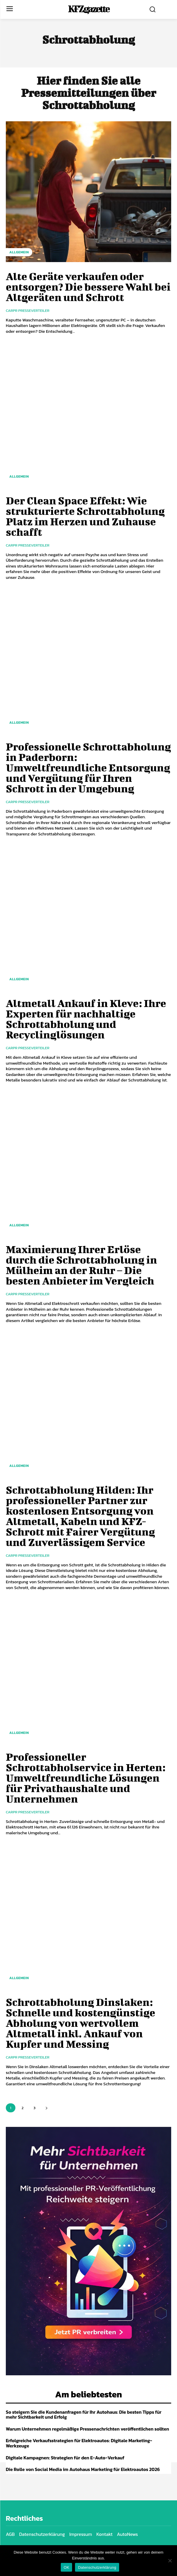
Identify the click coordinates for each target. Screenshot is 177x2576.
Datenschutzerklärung (97, 2567)
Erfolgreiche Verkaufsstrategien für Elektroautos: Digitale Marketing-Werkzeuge (79, 2443)
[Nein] (170, 2560)
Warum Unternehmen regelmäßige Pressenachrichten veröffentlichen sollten (87, 2428)
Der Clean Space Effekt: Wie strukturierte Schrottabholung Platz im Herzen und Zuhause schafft (85, 516)
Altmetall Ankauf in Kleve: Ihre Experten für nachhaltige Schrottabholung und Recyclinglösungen (86, 1018)
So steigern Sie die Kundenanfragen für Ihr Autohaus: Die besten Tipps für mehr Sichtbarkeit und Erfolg (84, 2414)
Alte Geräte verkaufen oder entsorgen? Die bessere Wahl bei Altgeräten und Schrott (88, 286)
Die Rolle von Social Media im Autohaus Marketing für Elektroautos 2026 (83, 2469)
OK (66, 2567)
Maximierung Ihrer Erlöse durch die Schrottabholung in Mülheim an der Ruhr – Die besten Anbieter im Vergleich (81, 1265)
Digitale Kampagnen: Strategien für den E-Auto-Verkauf (65, 2457)
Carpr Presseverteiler (27, 310)
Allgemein (19, 252)
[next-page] (46, 2107)
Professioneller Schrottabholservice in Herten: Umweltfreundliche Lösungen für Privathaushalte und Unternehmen (85, 1777)
